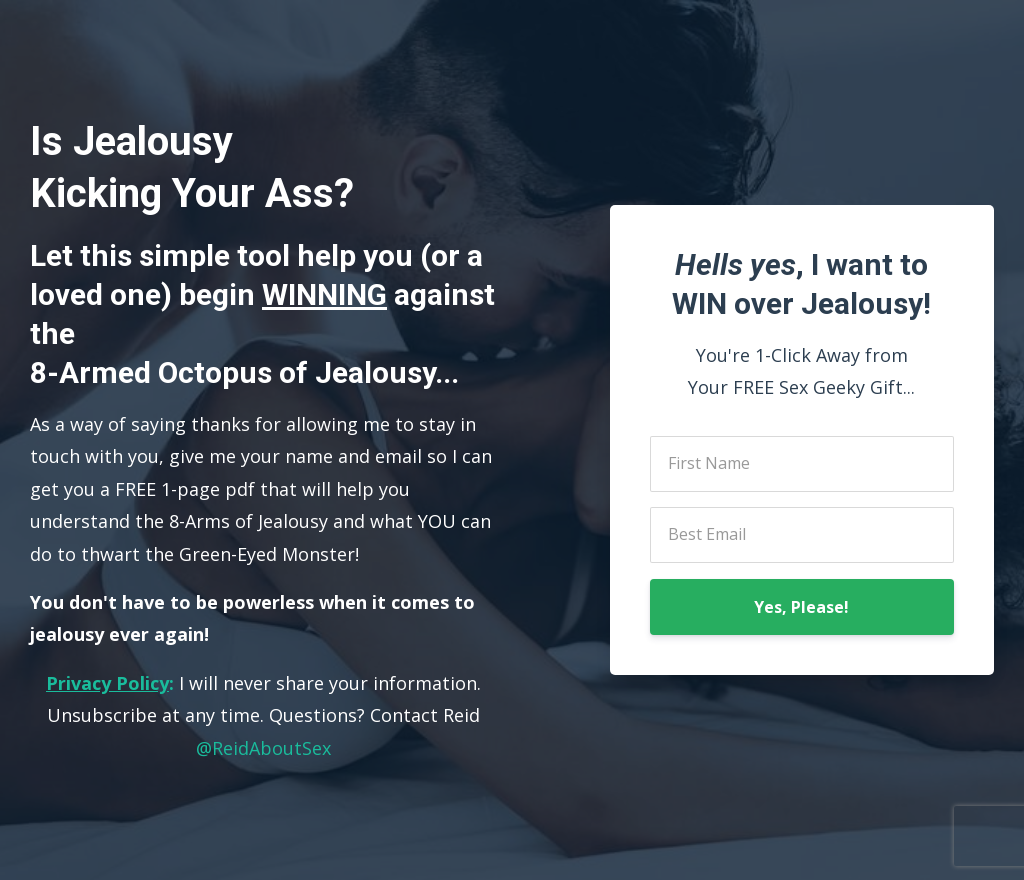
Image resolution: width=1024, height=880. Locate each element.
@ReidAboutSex (263, 748)
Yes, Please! (801, 607)
